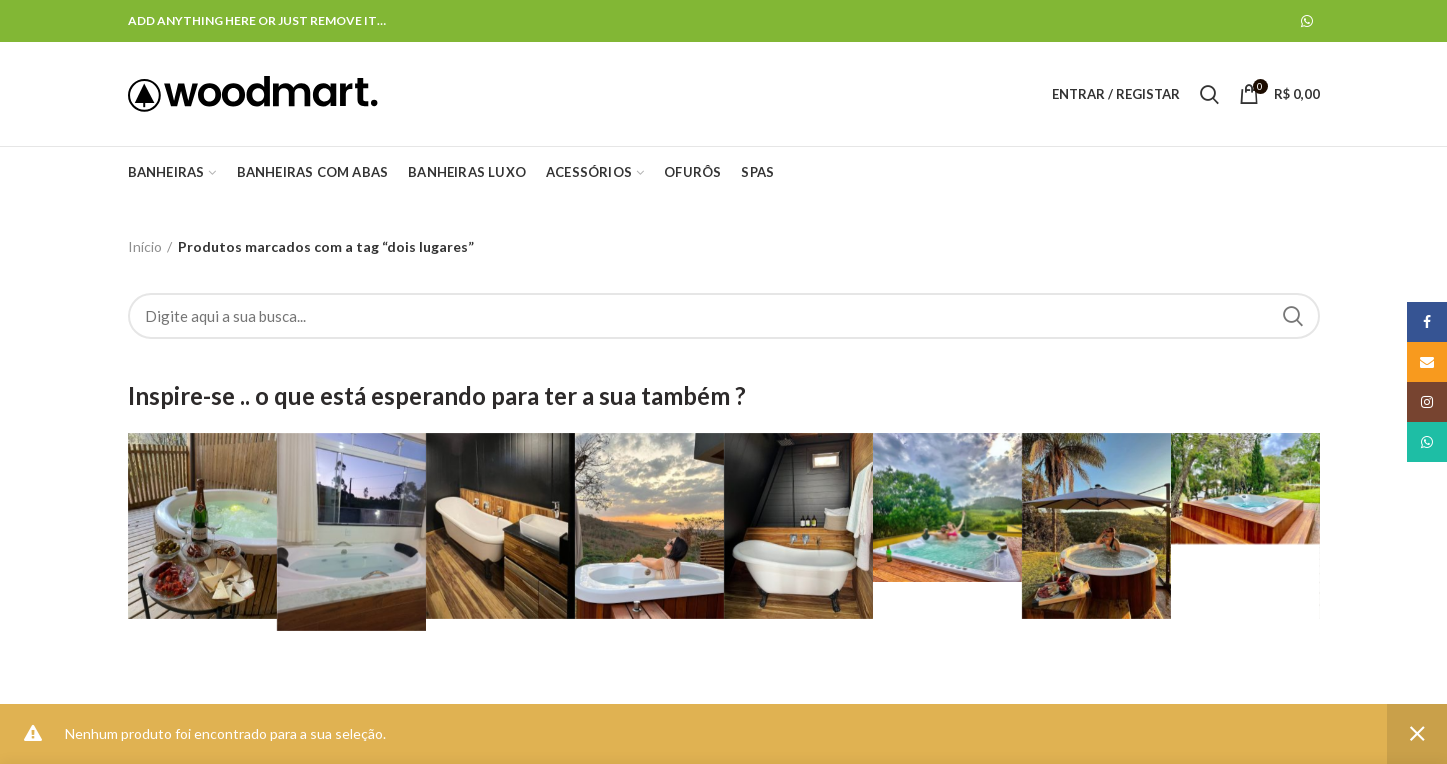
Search (1293, 316)
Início (145, 246)
